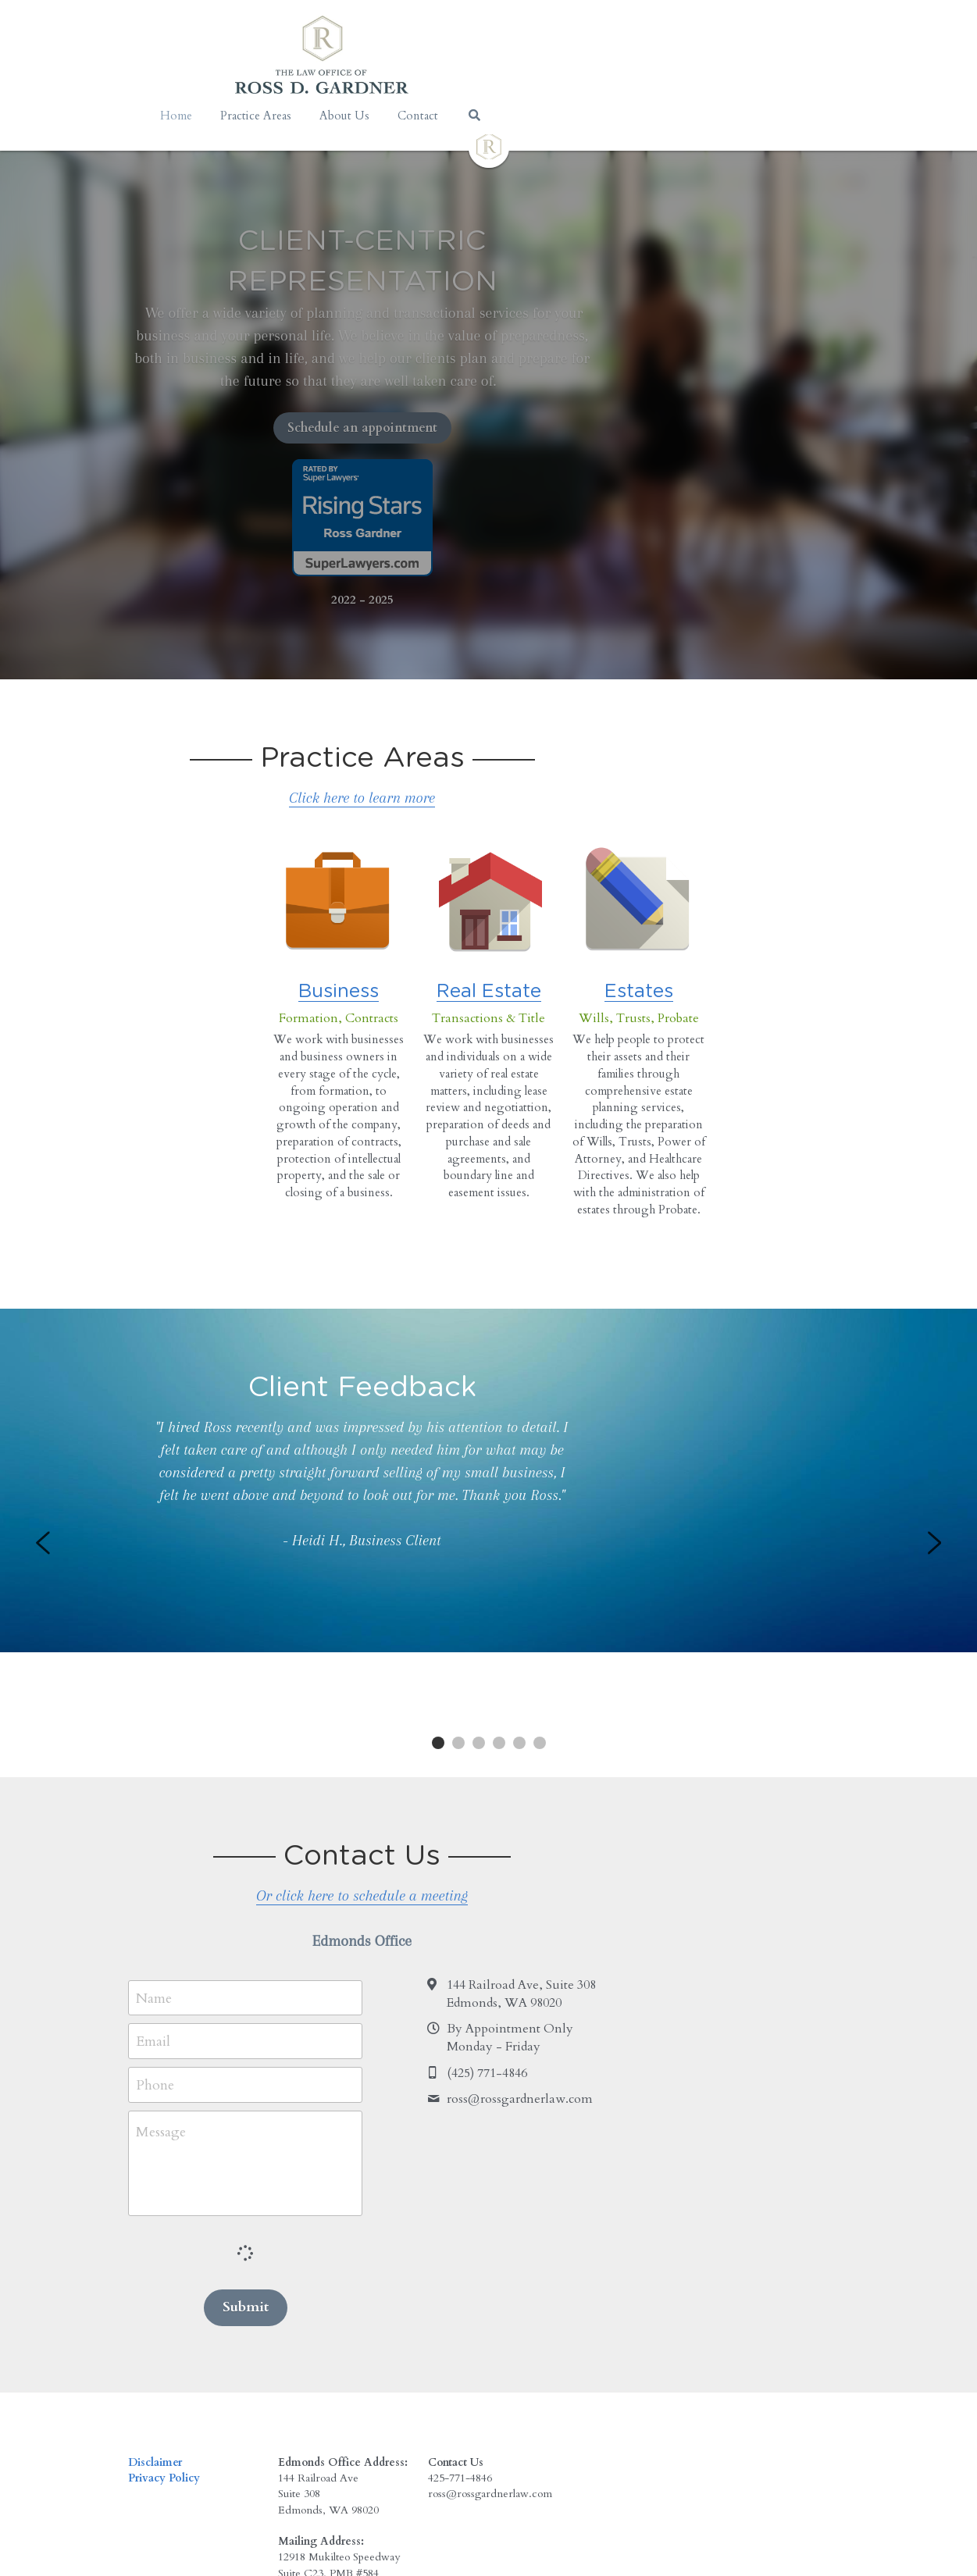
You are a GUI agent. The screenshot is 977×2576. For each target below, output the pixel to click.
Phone (157, 1954)
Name (156, 1867)
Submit (256, 2176)
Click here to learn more (488, 734)
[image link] (488, 145)
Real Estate (489, 959)
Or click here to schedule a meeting (488, 1764)
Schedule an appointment (489, 364)
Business (304, 959)
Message (163, 2001)
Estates (673, 959)
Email (155, 1910)
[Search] (641, 115)
